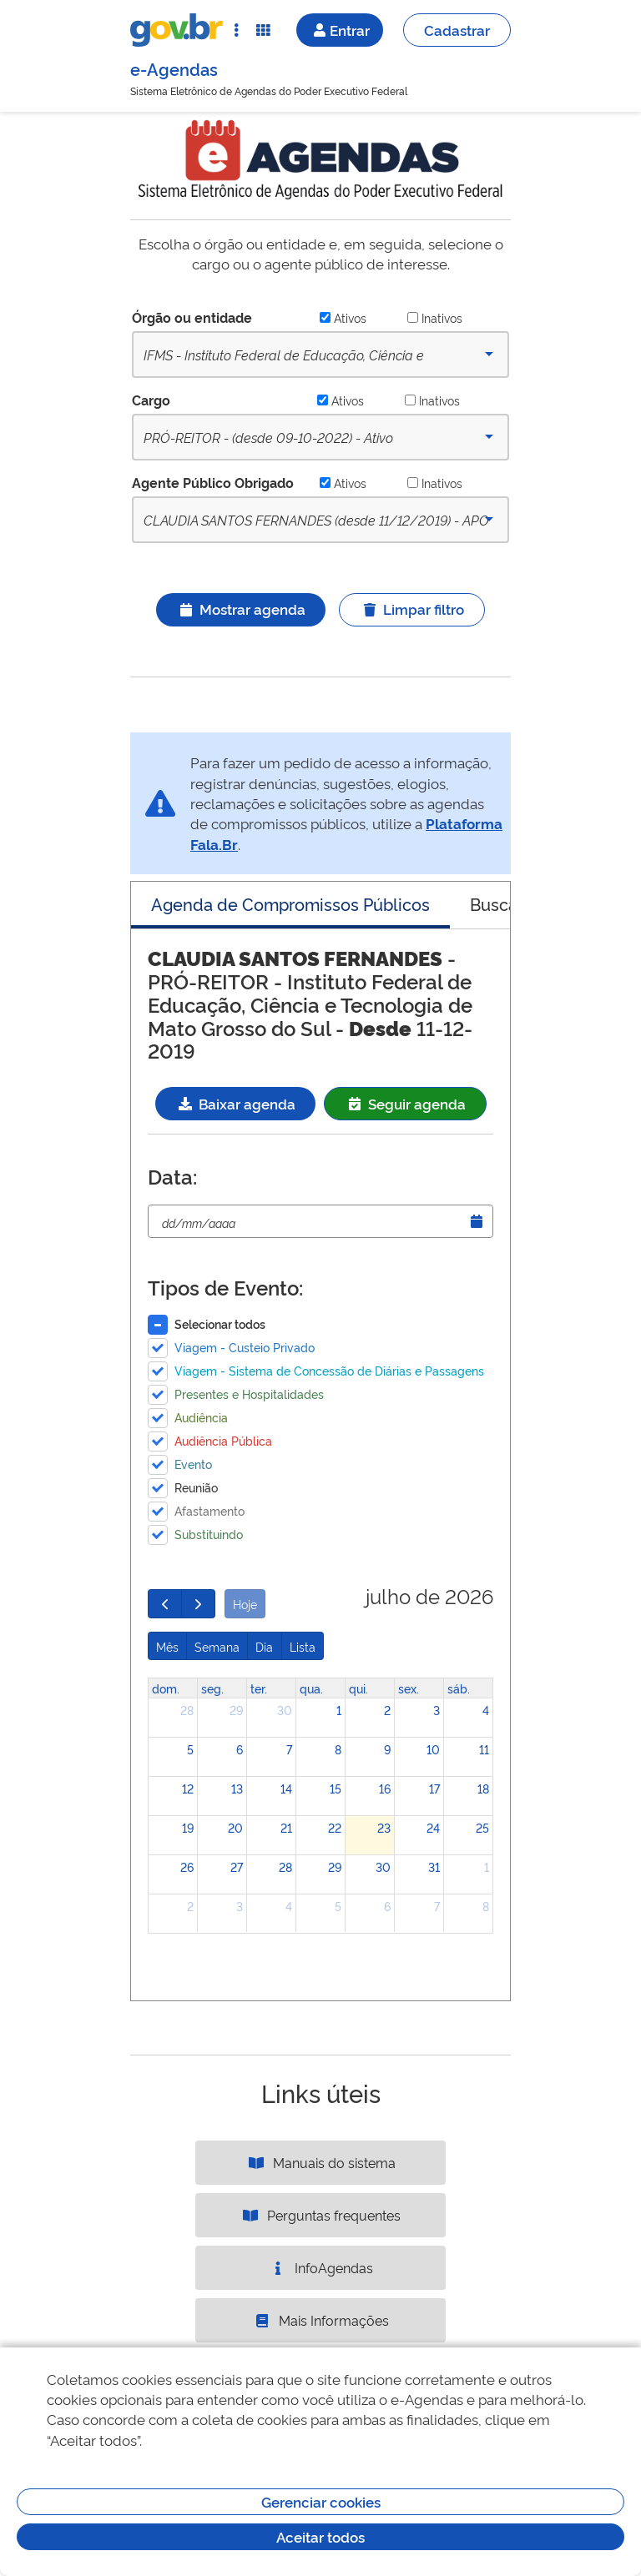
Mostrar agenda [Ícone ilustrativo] (240, 608)
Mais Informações (320, 2320)
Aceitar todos (320, 2536)
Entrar (340, 29)
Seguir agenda (405, 1103)
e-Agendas (174, 68)
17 (434, 1788)
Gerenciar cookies (321, 2501)
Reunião (196, 1487)
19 (188, 1827)
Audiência (201, 1417)
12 (188, 1788)
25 (482, 1827)
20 (235, 1827)
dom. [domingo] (165, 1688)
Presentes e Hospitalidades (249, 1393)
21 (286, 1827)
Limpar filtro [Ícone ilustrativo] (412, 608)
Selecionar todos (219, 1323)
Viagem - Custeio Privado (244, 1347)
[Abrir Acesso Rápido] (236, 30)
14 (286, 1788)
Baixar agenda (235, 1103)
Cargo (151, 399)
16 (385, 1788)
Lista (302, 1646)
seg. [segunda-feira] (212, 1688)
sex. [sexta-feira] (408, 1688)
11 (484, 1749)
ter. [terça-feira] (258, 1688)
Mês (167, 1646)
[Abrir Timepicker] (476, 1221)
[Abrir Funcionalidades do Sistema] (263, 30)
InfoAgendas (320, 2267)
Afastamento (209, 1510)
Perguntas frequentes (320, 2215)
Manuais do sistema (321, 2162)
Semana (217, 1646)
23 (384, 1827)
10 (433, 1749)
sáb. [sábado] (458, 1688)
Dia (264, 1646)
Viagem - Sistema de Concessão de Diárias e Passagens (329, 1370)
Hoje (245, 1604)
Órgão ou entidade (192, 317)
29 (236, 1710)
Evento (193, 1464)
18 (483, 1788)
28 (187, 1710)
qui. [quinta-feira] (358, 1688)
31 (434, 1866)
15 (335, 1788)
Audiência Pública (223, 1440)
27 (236, 1866)
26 (187, 1866)
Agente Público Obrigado (213, 482)
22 (334, 1827)
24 (433, 1827)
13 (237, 1788)
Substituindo (208, 1534)
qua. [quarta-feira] (311, 1688)
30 (284, 1710)
